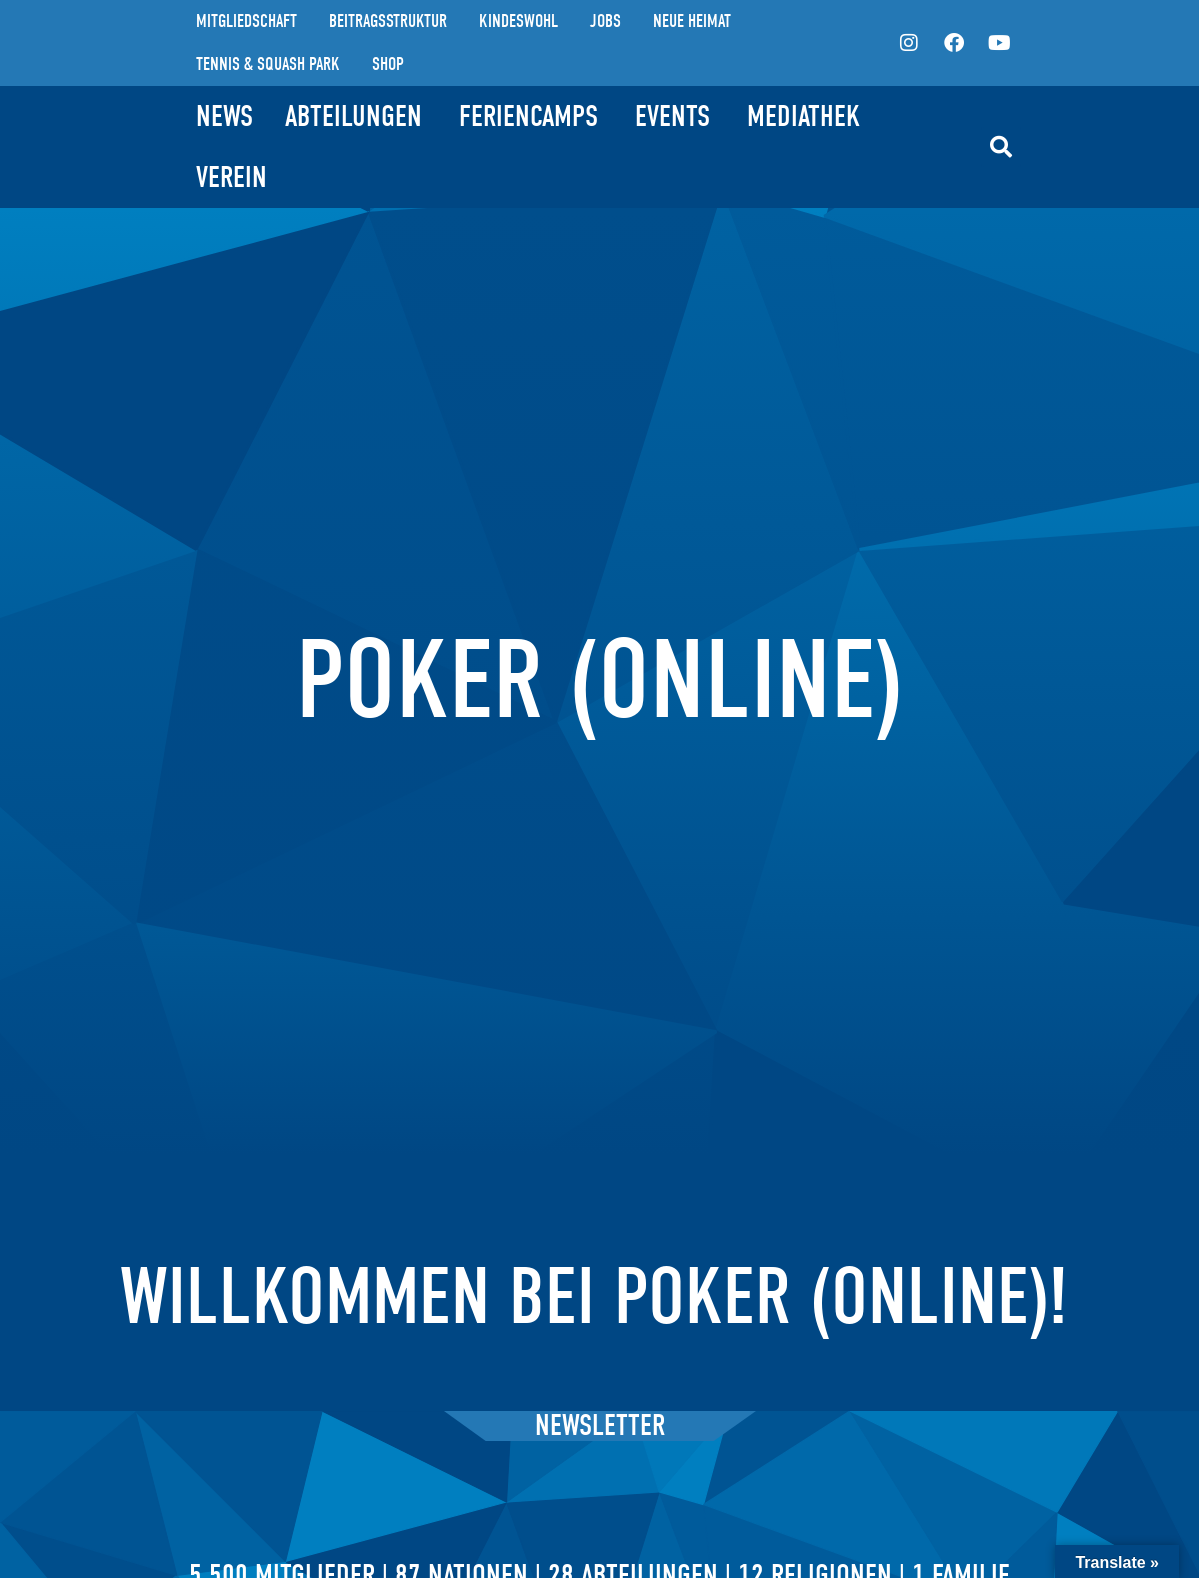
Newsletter (600, 1425)
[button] (1001, 147)
